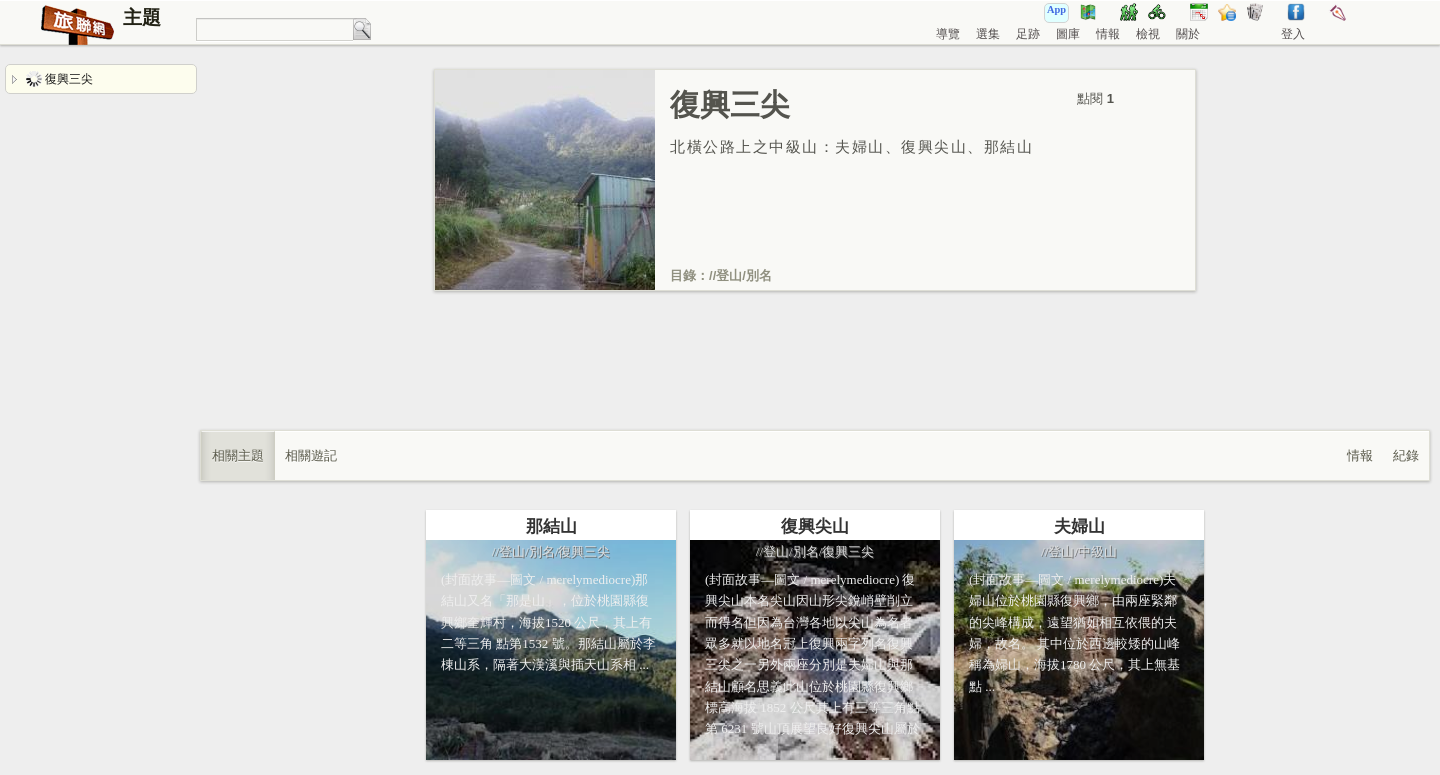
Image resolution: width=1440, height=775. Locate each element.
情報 (1108, 34)
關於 (1188, 34)
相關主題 (238, 455)
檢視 (1148, 34)
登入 (1293, 34)
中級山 (1097, 551)
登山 (729, 275)
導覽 (948, 34)
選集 (988, 34)
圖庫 (1068, 34)
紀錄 (1406, 455)
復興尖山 (815, 526)
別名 (759, 275)
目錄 (683, 275)
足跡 (1028, 34)
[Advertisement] (815, 381)
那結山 (551, 526)
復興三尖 (59, 79)
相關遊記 (311, 455)
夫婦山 (1079, 526)
